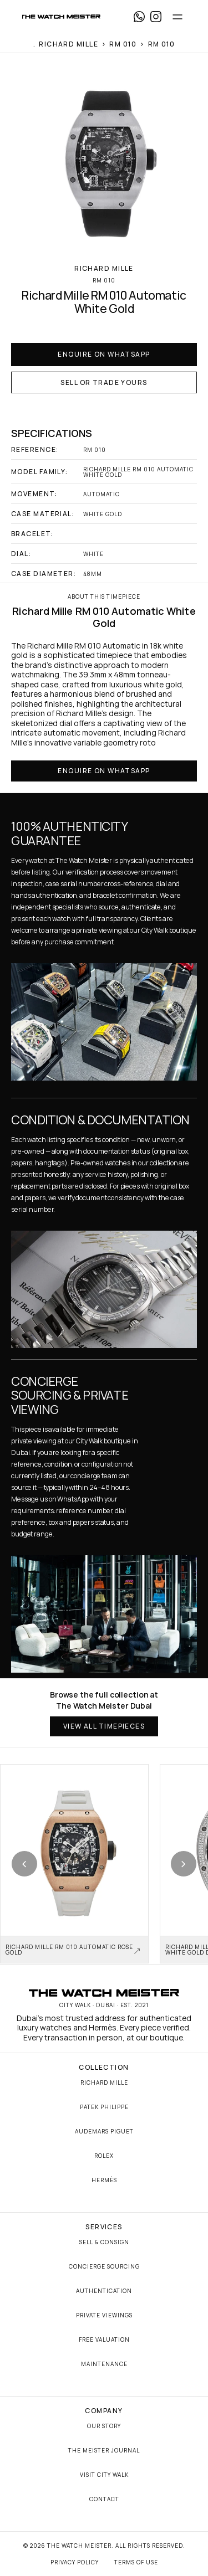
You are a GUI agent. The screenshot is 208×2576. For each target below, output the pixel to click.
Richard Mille (104, 2082)
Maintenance (104, 2364)
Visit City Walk (104, 2475)
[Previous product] (24, 1863)
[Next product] (183, 1863)
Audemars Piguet (104, 2131)
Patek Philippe (104, 2107)
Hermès (104, 2180)
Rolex (104, 2155)
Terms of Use (136, 2562)
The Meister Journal (104, 2450)
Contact (104, 2499)
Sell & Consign (104, 2242)
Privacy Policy (74, 2562)
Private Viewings (104, 2315)
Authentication (104, 2291)
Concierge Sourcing (104, 2266)
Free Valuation (104, 2339)
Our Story (104, 2426)
